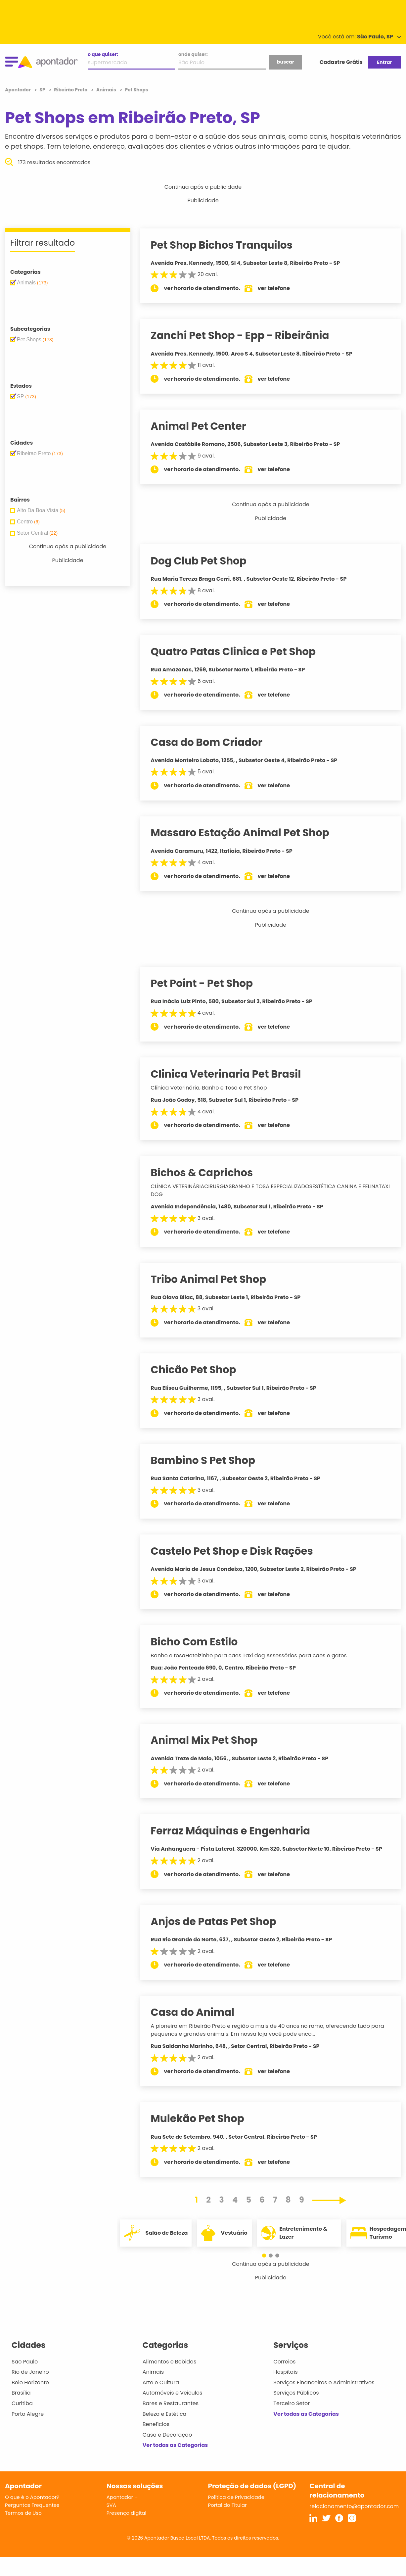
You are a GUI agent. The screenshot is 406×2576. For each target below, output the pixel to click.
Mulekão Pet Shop (203, 2118)
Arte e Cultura (161, 2382)
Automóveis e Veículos (173, 2393)
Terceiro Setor (291, 2403)
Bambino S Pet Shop (209, 1460)
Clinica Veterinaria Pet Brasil (232, 1074)
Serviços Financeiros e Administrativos (323, 2382)
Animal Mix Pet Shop (210, 1740)
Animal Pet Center (205, 426)
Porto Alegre (28, 2414)
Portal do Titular (227, 2505)
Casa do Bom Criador (213, 742)
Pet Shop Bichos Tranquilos (228, 245)
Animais (153, 2372)
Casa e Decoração (167, 2435)
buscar (285, 62)
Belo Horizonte (30, 2382)
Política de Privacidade (236, 2497)
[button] (267, 2256)
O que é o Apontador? (32, 2497)
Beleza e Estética (165, 2414)
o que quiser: (103, 54)
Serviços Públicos (296, 2393)
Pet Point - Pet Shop (208, 983)
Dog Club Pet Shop (205, 561)
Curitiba (22, 2403)
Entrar (384, 62)
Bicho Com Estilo (200, 1641)
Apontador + (122, 2497)
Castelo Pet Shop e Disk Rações (238, 1551)
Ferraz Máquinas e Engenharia (237, 1830)
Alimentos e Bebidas (170, 2361)
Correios (284, 2361)
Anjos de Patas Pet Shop (220, 1921)
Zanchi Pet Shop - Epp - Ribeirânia (246, 335)
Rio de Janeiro (30, 2372)
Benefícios (156, 2424)
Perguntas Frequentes (32, 2505)
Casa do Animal (199, 2012)
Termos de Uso (23, 2512)
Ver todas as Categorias (175, 2445)
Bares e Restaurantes (171, 2403)
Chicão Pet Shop (200, 1369)
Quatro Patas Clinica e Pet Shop (239, 651)
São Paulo (25, 2361)
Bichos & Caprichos (208, 1172)
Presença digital (127, 2512)
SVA (111, 2505)
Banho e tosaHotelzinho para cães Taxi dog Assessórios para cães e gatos (255, 1655)
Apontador (18, 89)
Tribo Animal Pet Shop (215, 1279)
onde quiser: (193, 54)
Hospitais (285, 2372)
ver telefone (280, 288)
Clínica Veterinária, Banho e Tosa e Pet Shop (215, 1088)
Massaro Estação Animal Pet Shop (246, 832)
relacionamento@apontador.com (354, 2506)
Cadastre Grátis (341, 62)
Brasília (21, 2393)
